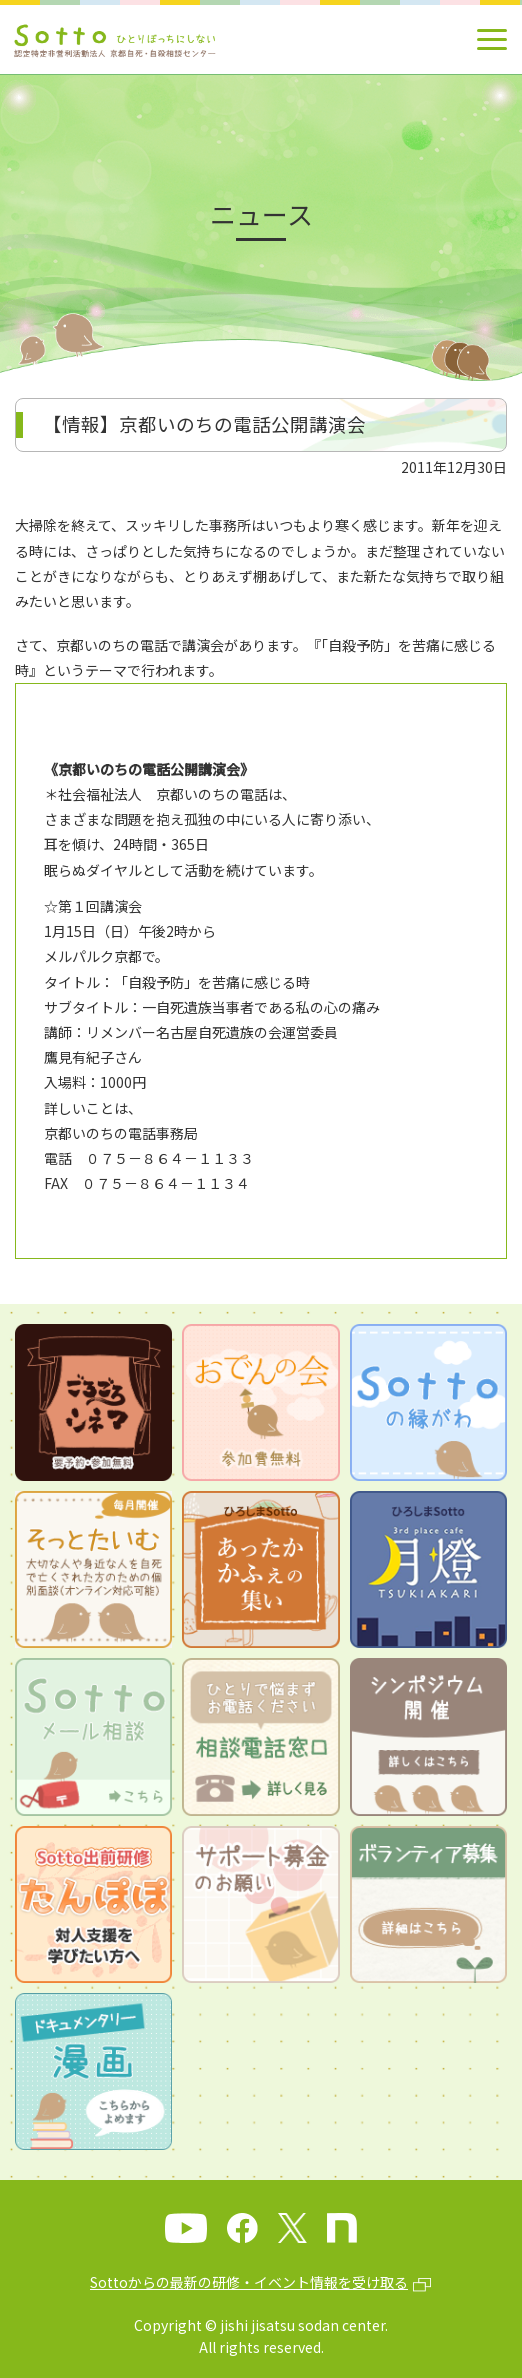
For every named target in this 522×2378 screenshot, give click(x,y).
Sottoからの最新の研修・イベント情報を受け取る (249, 2282)
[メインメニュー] (492, 39)
